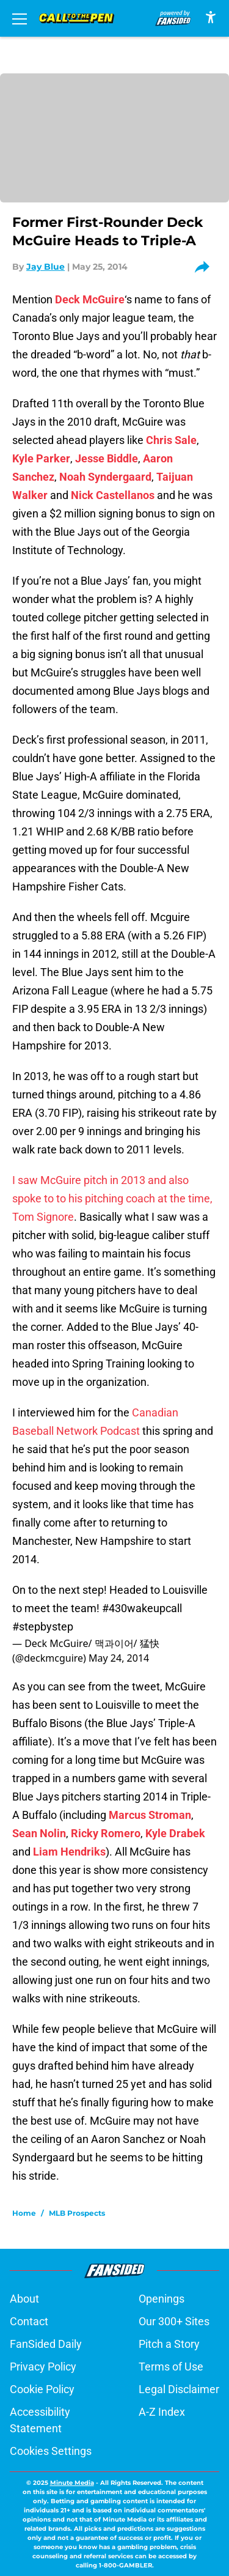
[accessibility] (211, 16)
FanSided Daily (46, 2343)
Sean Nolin (39, 1833)
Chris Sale (171, 440)
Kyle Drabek (175, 1833)
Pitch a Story (169, 2343)
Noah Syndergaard (105, 476)
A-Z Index (162, 2411)
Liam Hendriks (69, 1851)
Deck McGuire (90, 299)
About (24, 2298)
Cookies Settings (51, 2451)
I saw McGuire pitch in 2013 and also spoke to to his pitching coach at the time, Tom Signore (112, 1198)
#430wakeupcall (142, 1608)
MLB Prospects (77, 2213)
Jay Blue (45, 266)
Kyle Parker (41, 458)
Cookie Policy (42, 2389)
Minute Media (72, 2483)
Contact (29, 2321)
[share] (206, 267)
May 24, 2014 (119, 1658)
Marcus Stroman (150, 1814)
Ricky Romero (105, 1833)
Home (24, 2213)
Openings (161, 2298)
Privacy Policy (43, 2366)
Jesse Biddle (106, 458)
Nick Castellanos (112, 495)
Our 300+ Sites (174, 2321)
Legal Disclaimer (179, 2389)
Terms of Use (171, 2366)
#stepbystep (42, 1626)
